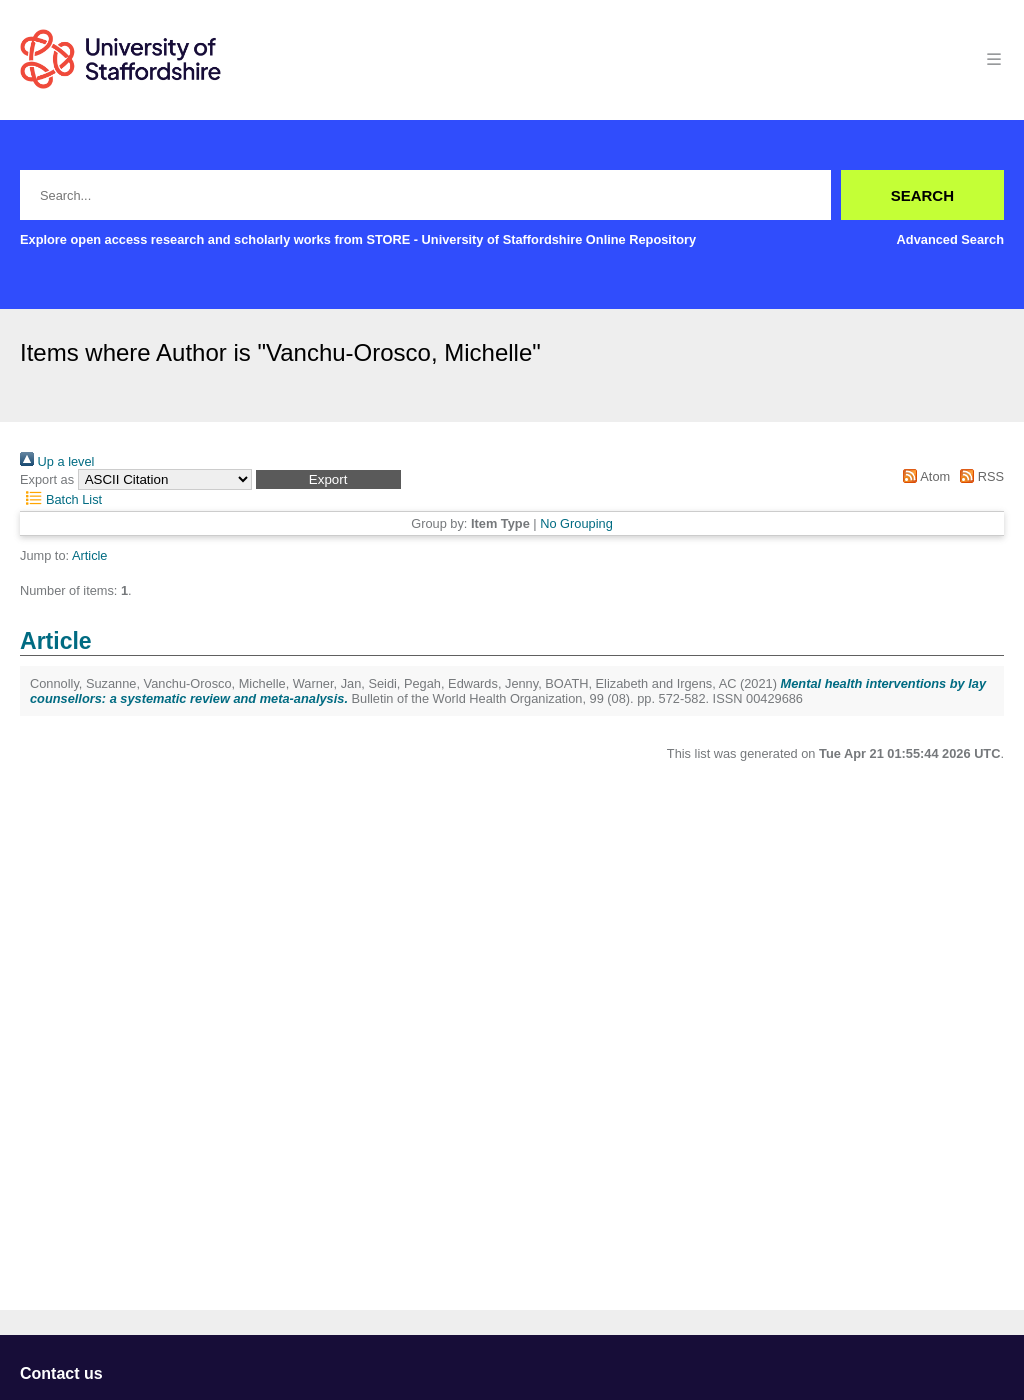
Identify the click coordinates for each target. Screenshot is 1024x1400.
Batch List (61, 499)
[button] (328, 479)
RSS (979, 476)
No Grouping (576, 523)
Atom (923, 476)
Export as (47, 479)
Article (90, 555)
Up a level (57, 461)
